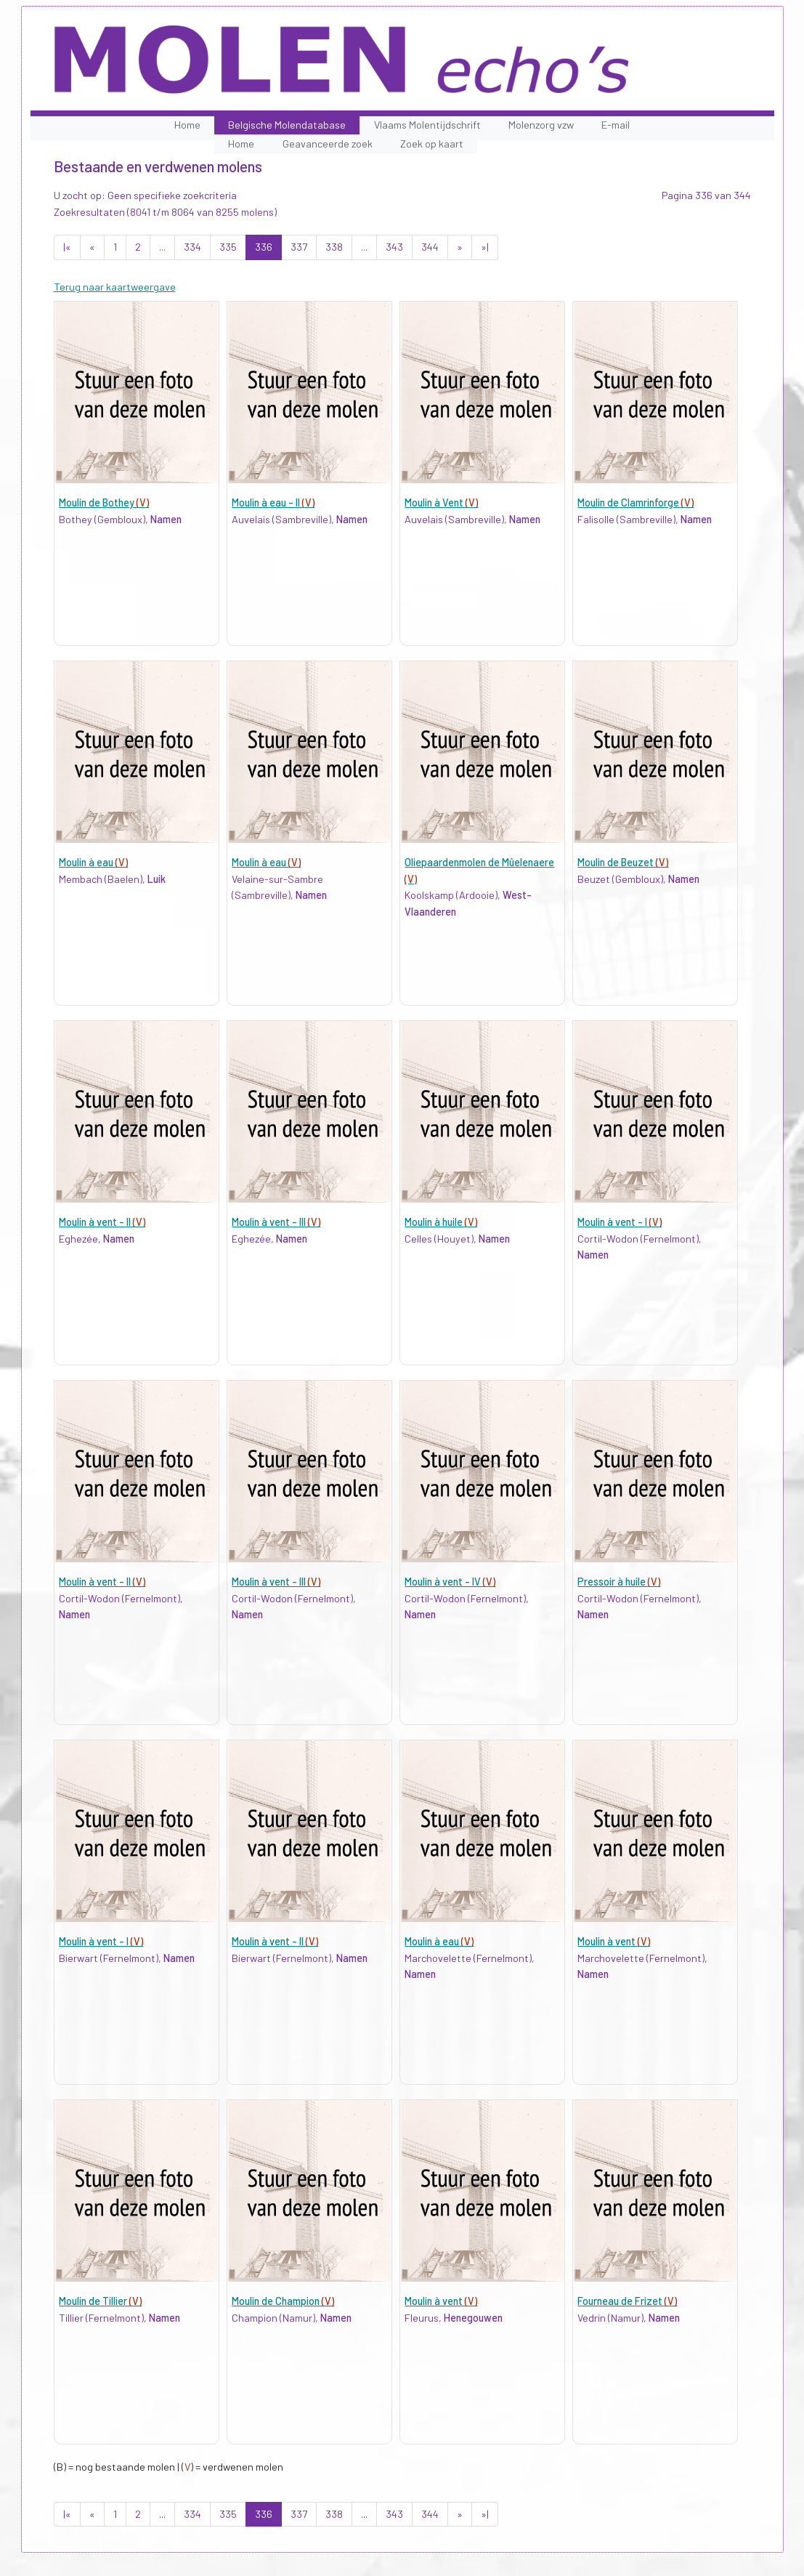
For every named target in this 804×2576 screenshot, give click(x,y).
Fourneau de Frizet (627, 2301)
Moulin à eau (93, 862)
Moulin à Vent (441, 502)
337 (299, 247)
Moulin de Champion (283, 2301)
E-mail (615, 124)
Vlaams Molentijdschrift (427, 124)
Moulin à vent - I (619, 1222)
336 (263, 247)
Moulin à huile (441, 1222)
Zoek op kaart (431, 143)
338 (334, 247)
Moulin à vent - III (276, 1222)
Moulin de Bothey (104, 502)
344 (430, 247)
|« (67, 247)
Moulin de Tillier (100, 2301)
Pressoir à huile (618, 1581)
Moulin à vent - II (102, 1222)
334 (192, 247)
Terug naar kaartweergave (115, 286)
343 (394, 247)
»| (485, 247)
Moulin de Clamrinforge (635, 502)
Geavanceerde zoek (328, 143)
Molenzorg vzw (541, 124)
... (162, 247)
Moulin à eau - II (273, 502)
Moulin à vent (613, 1941)
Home (187, 124)
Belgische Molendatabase (287, 124)
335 (228, 247)
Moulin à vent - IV (450, 1581)
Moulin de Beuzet (622, 862)
